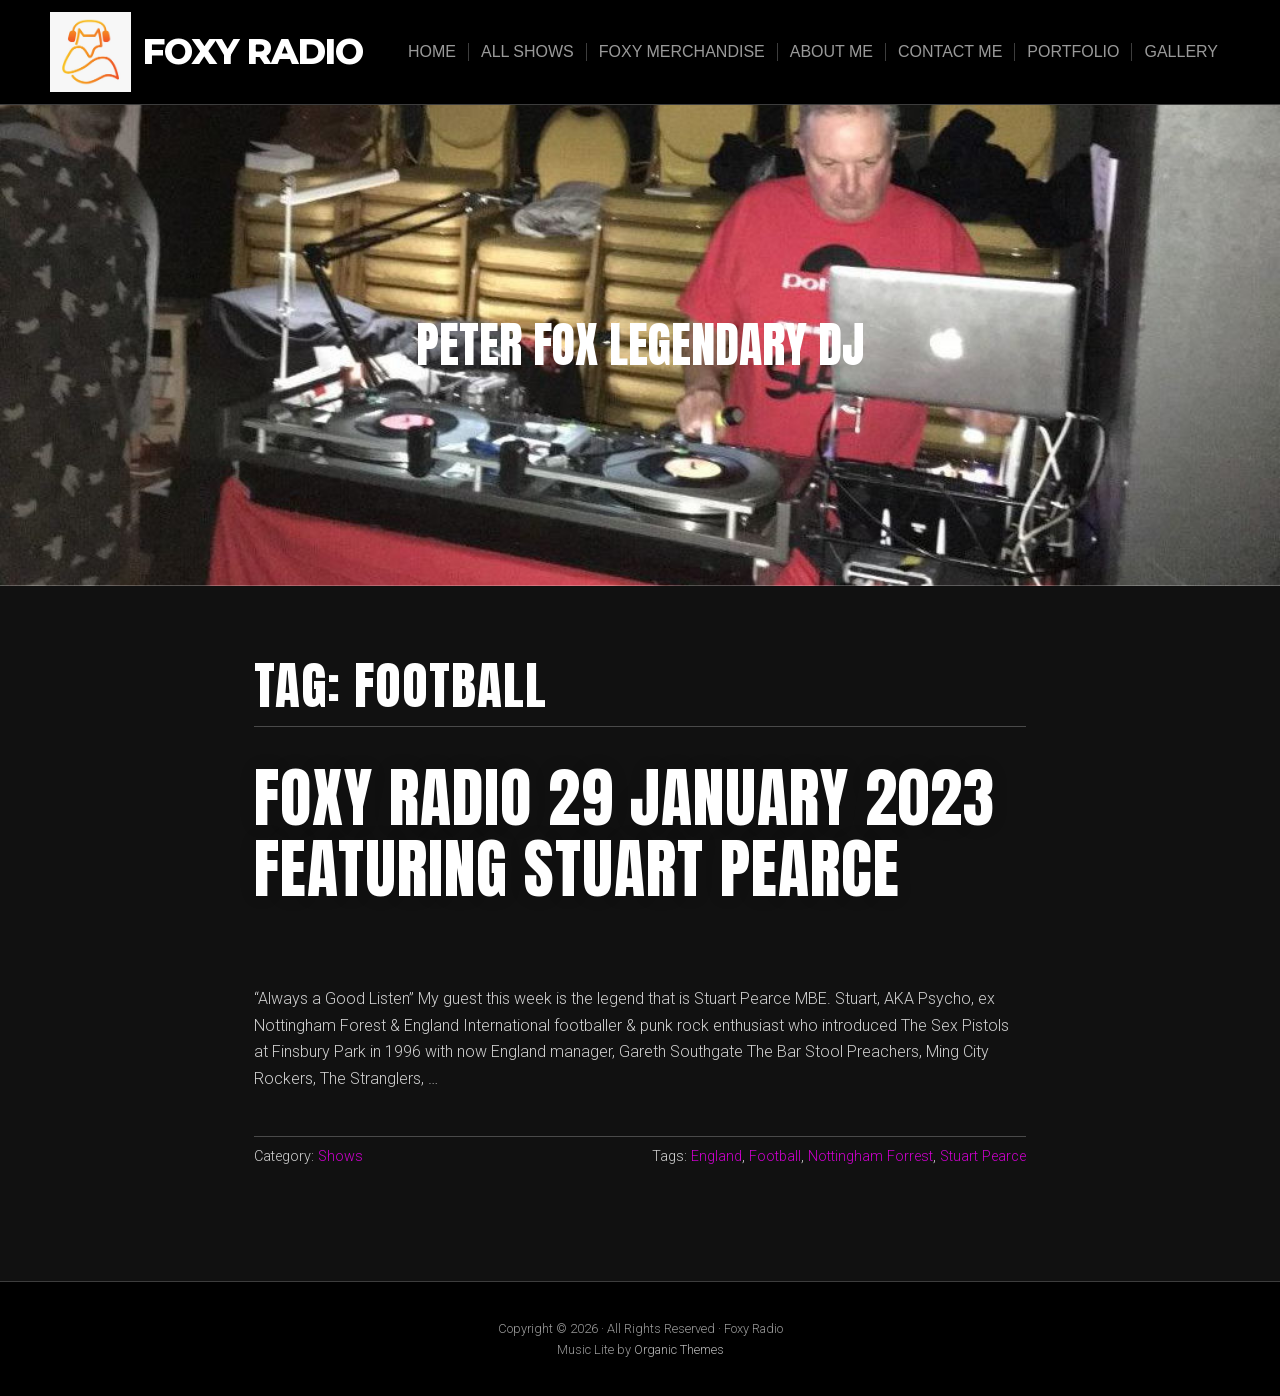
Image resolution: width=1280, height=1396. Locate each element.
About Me (831, 51)
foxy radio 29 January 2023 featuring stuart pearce (624, 833)
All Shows (527, 51)
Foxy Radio (253, 52)
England (716, 1156)
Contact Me (950, 51)
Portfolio (1073, 51)
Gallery (1181, 51)
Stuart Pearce (983, 1156)
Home (432, 51)
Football (775, 1156)
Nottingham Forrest (870, 1156)
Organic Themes (679, 1349)
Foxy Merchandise (682, 51)
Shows (340, 1156)
